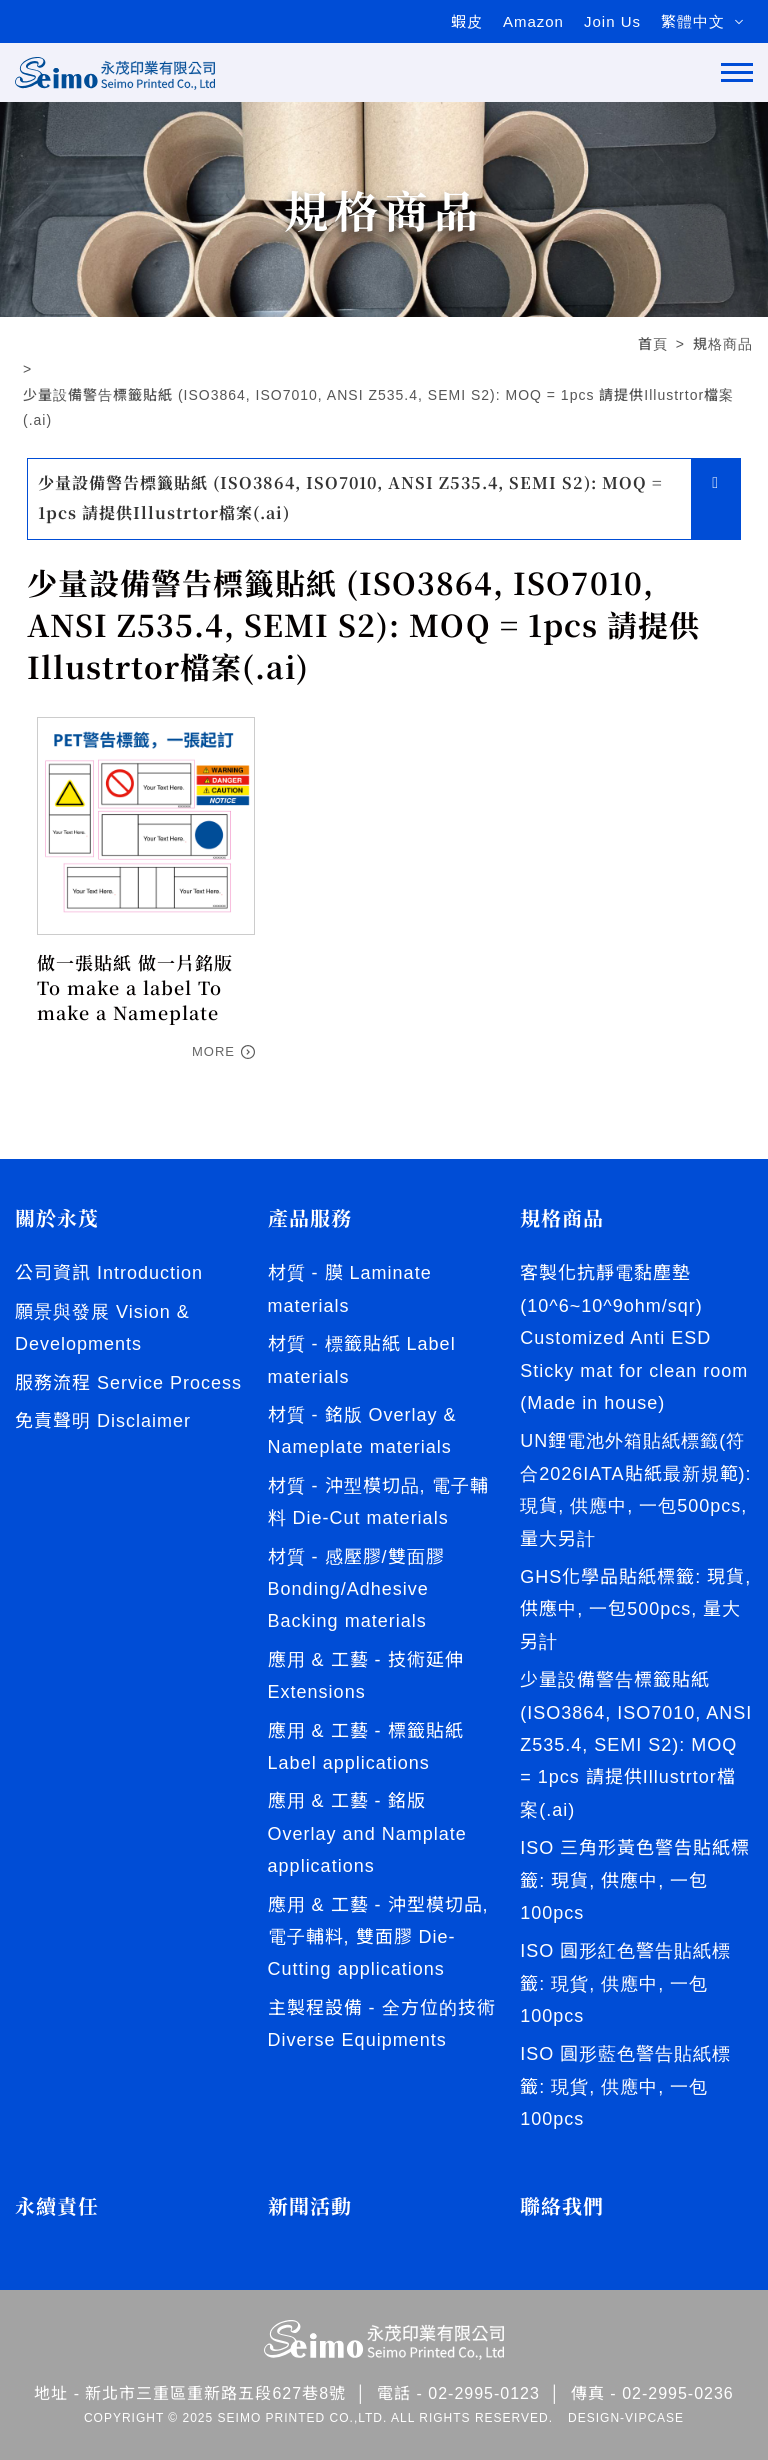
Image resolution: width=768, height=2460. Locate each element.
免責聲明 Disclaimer (103, 1421)
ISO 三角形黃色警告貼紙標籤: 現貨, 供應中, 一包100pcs (635, 1880)
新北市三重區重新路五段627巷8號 (215, 2393)
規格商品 (723, 344)
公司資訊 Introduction (109, 1273)
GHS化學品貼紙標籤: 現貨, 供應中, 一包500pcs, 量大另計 (635, 1609)
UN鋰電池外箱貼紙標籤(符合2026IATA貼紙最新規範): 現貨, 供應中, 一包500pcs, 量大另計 (635, 1489)
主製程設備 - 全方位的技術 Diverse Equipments (382, 2024)
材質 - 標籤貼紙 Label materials (362, 1360)
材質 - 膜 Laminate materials (350, 1289)
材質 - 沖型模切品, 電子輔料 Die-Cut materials (378, 1502)
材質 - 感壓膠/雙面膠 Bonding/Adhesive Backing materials (356, 1589)
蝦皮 (467, 21)
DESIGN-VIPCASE (626, 2418)
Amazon (533, 21)
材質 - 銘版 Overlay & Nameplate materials (362, 1431)
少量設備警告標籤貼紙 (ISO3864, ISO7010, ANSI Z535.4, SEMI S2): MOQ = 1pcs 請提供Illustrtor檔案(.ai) (378, 407)
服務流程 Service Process (128, 1383)
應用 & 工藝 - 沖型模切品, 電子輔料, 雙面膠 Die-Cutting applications (378, 1937)
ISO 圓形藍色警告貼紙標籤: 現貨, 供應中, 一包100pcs (625, 2086)
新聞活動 (310, 2206)
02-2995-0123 (484, 2393)
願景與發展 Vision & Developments (102, 1328)
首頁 (653, 344)
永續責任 (57, 2206)
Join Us (612, 21)
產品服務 (310, 1218)
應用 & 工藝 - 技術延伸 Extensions (366, 1676)
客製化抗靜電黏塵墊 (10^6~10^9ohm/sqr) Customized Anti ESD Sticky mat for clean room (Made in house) (634, 1338)
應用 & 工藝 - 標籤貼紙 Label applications (366, 1747)
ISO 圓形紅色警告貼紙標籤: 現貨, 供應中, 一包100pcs (625, 1983)
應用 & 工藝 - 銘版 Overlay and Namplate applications (367, 1833)
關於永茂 (57, 1218)
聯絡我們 (562, 2206)
